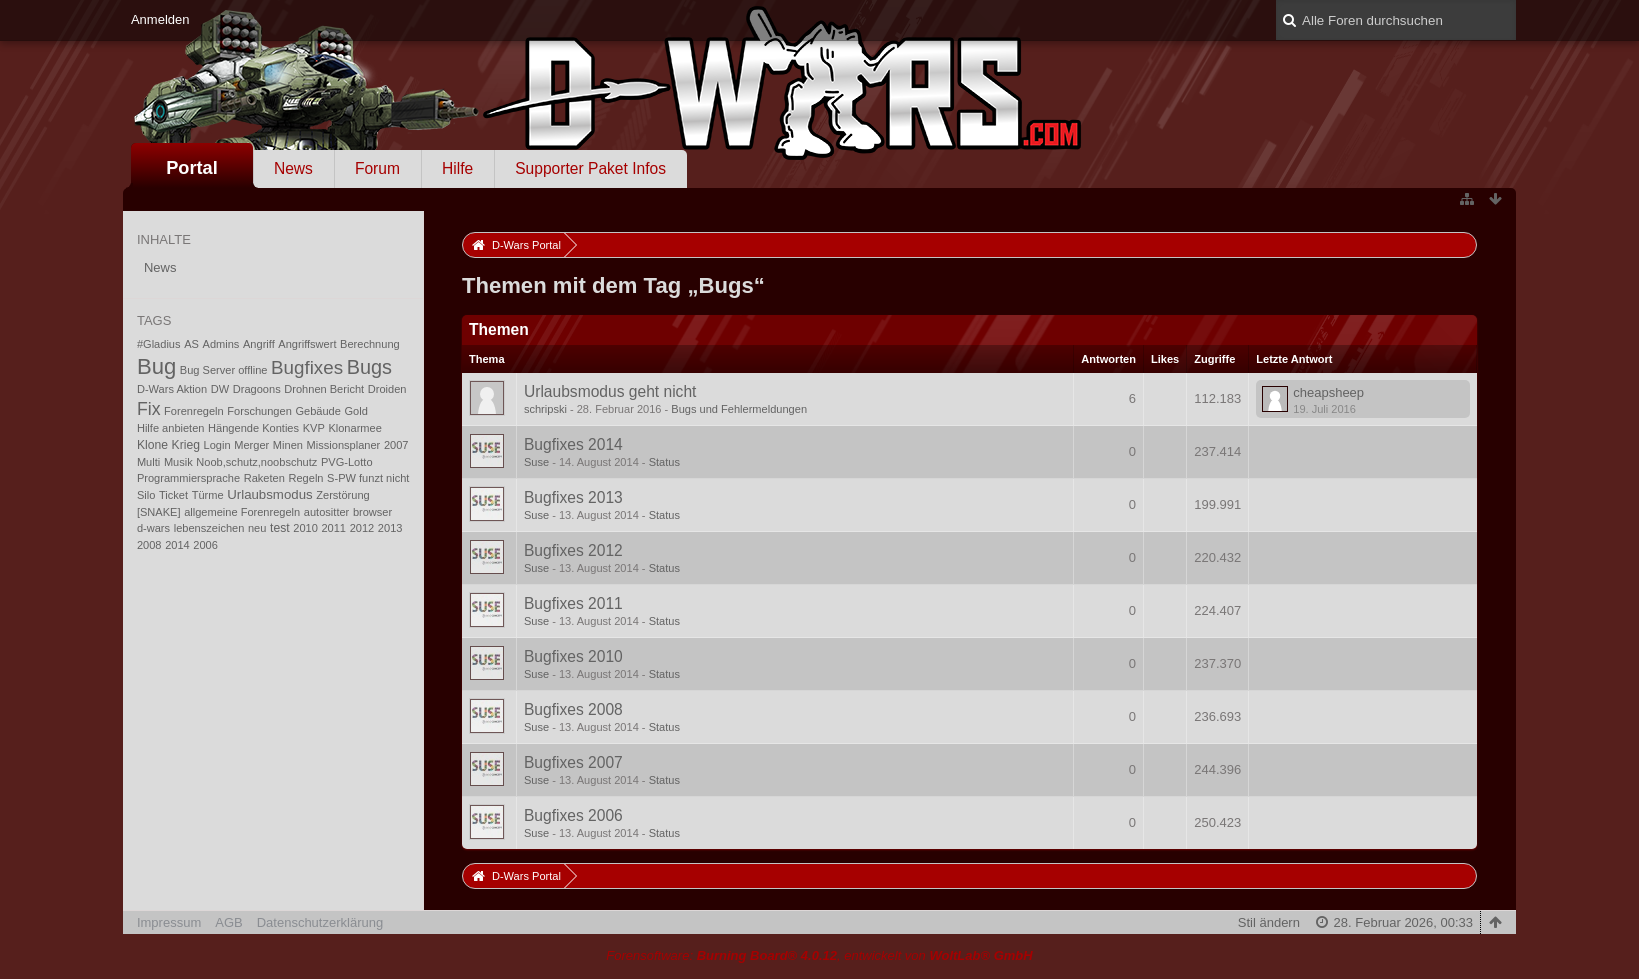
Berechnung (370, 344)
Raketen (264, 478)
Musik (178, 462)
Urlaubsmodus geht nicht (610, 391)
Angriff (259, 344)
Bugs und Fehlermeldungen (739, 409)
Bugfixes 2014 (573, 444)
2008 (149, 545)
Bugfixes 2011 (573, 603)
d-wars (153, 528)
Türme (208, 495)
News (293, 168)
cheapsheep (1328, 392)
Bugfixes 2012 (573, 550)
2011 (333, 528)
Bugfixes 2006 (573, 815)
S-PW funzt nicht (368, 478)
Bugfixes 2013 (573, 497)
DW (220, 389)
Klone (152, 445)
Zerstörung (342, 495)
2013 (390, 528)
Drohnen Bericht (324, 389)
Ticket (173, 495)
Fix (149, 409)
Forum (377, 168)
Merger (251, 445)
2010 (305, 528)
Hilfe (457, 168)
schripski (545, 409)
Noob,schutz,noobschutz (256, 462)
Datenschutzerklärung (320, 922)
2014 (177, 545)
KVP (314, 428)
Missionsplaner (344, 445)
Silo (146, 495)
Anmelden (160, 19)
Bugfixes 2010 (573, 656)
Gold (356, 411)
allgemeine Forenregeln (242, 512)
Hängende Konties (253, 428)
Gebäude (317, 411)
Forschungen (259, 411)
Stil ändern (1269, 922)
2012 (362, 528)
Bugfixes (307, 367)
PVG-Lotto (347, 462)
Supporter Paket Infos (590, 168)
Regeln (305, 478)
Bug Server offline (224, 370)
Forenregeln (194, 411)
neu (257, 528)
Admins (221, 344)
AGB (228, 922)
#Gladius (159, 344)
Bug (156, 366)
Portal (192, 168)
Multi (148, 462)
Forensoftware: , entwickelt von (819, 955)
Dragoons (257, 389)
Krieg (186, 445)
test (280, 528)
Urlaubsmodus (269, 494)
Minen (288, 445)
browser (372, 512)
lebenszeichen (209, 528)
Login (217, 445)
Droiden (387, 389)
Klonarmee (354, 428)
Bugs (369, 367)
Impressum (169, 922)
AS (191, 344)
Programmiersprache (188, 478)
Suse (536, 462)
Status (664, 462)
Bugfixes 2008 (573, 709)
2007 (396, 445)
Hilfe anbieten (171, 428)
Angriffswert (307, 344)
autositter (326, 512)
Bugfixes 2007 (573, 762)
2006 (205, 545)
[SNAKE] (159, 512)
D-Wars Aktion (172, 389)
